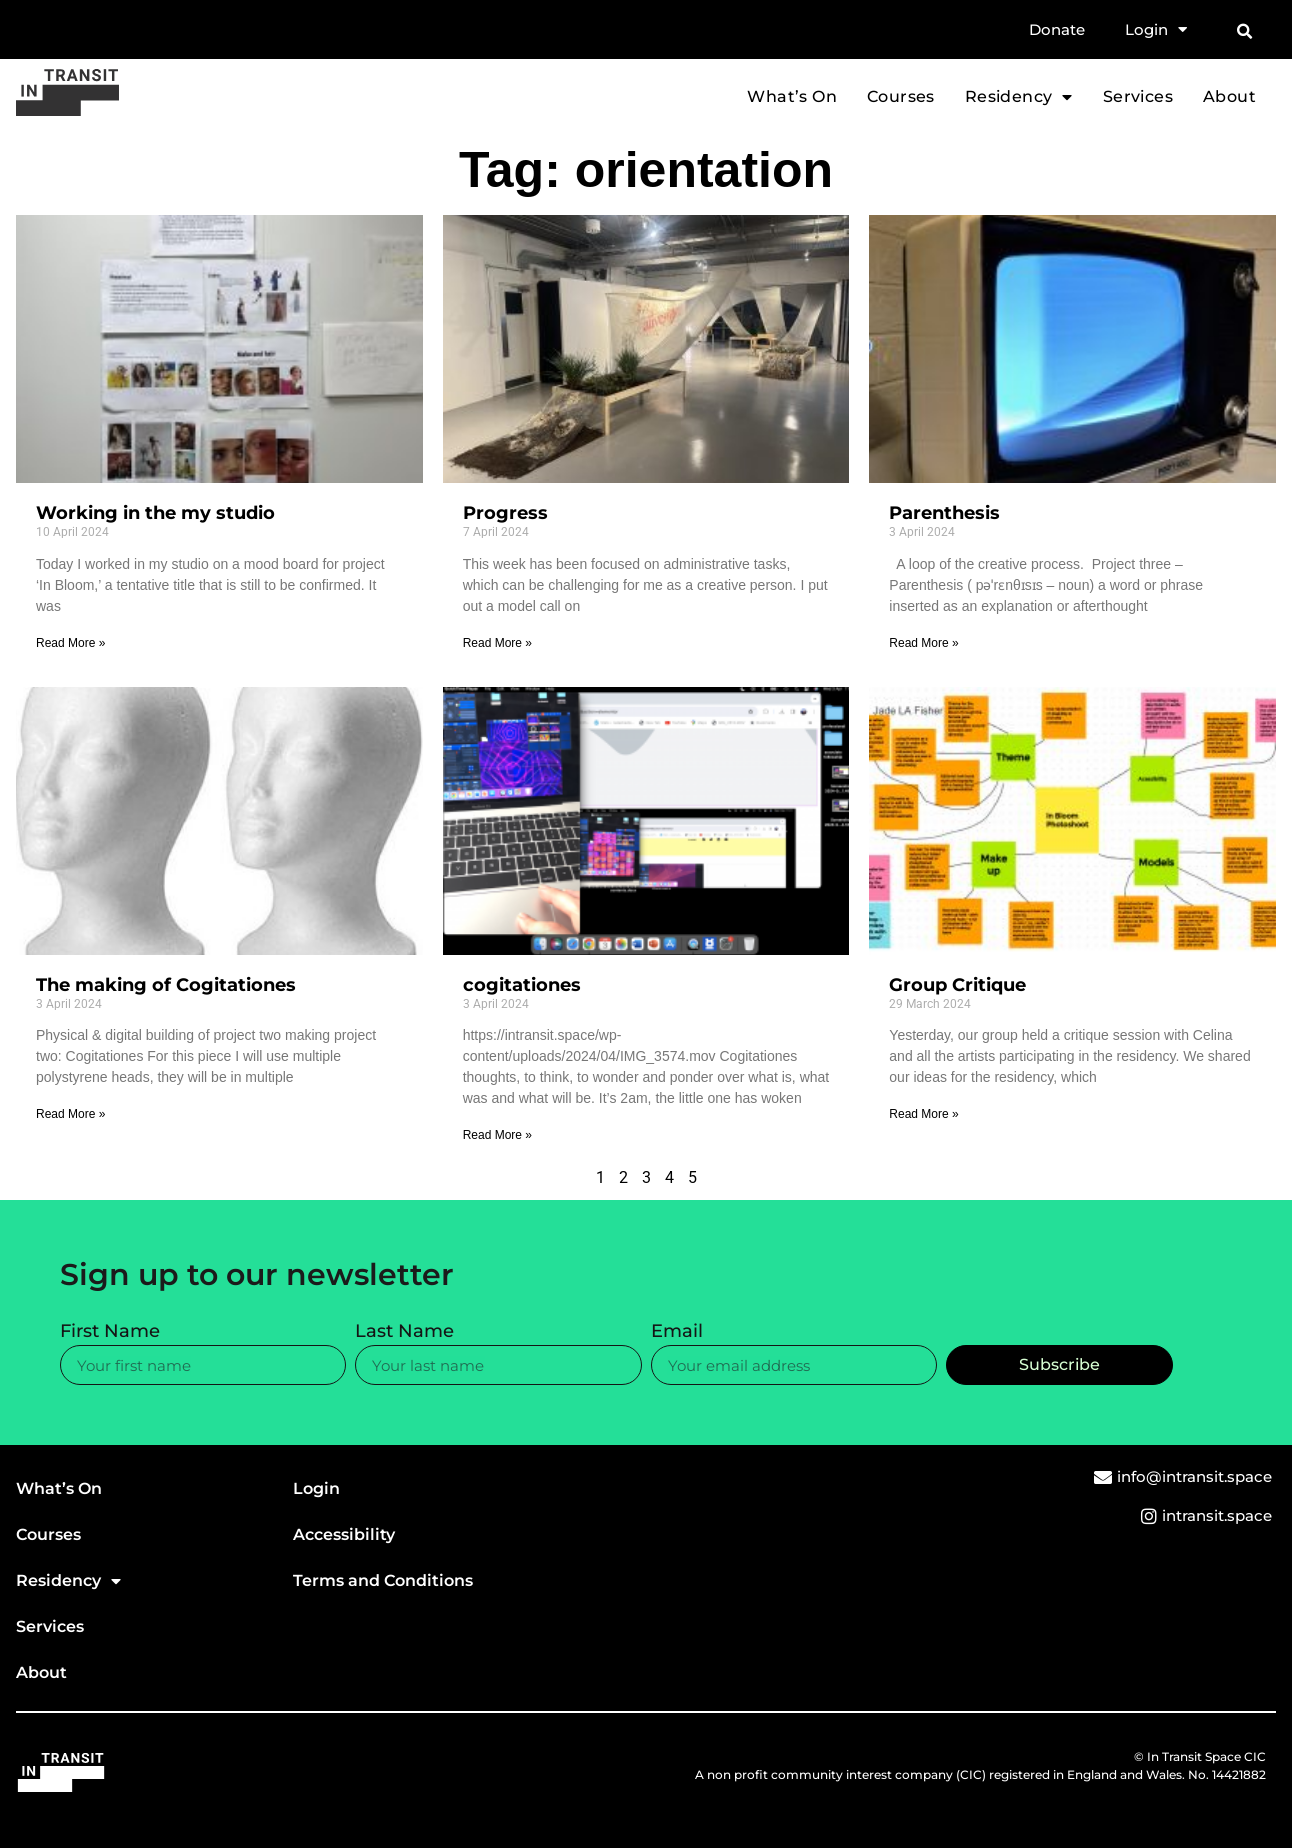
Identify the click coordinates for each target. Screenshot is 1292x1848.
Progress (505, 513)
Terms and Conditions (383, 1580)
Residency (1019, 97)
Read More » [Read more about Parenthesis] (923, 643)
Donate (1057, 29)
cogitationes (522, 985)
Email (677, 1332)
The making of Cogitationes (166, 985)
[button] (1244, 32)
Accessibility (344, 1534)
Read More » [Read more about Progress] (497, 643)
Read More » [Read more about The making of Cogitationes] (70, 1114)
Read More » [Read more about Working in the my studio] (70, 643)
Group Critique (957, 985)
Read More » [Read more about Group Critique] (923, 1114)
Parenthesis (944, 513)
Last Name (404, 1332)
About (1229, 97)
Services (1138, 97)
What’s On (792, 97)
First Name (110, 1332)
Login (1156, 30)
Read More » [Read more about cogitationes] (497, 1135)
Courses (901, 97)
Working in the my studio (155, 513)
